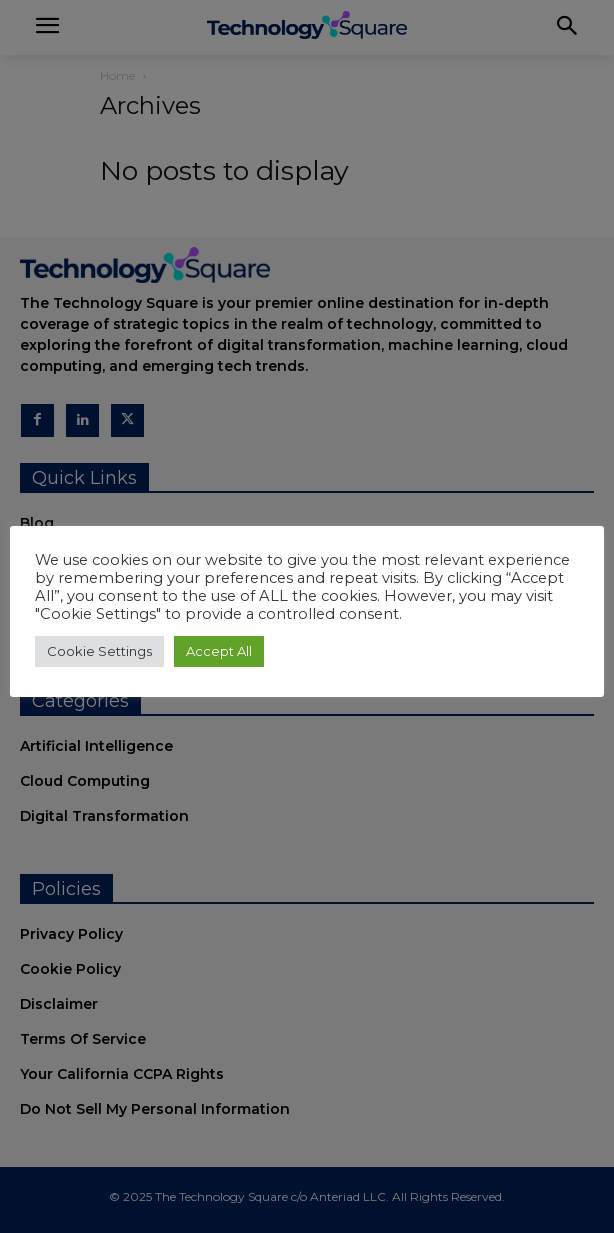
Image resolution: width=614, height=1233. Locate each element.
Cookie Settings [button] (99, 651)
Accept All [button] (219, 651)
